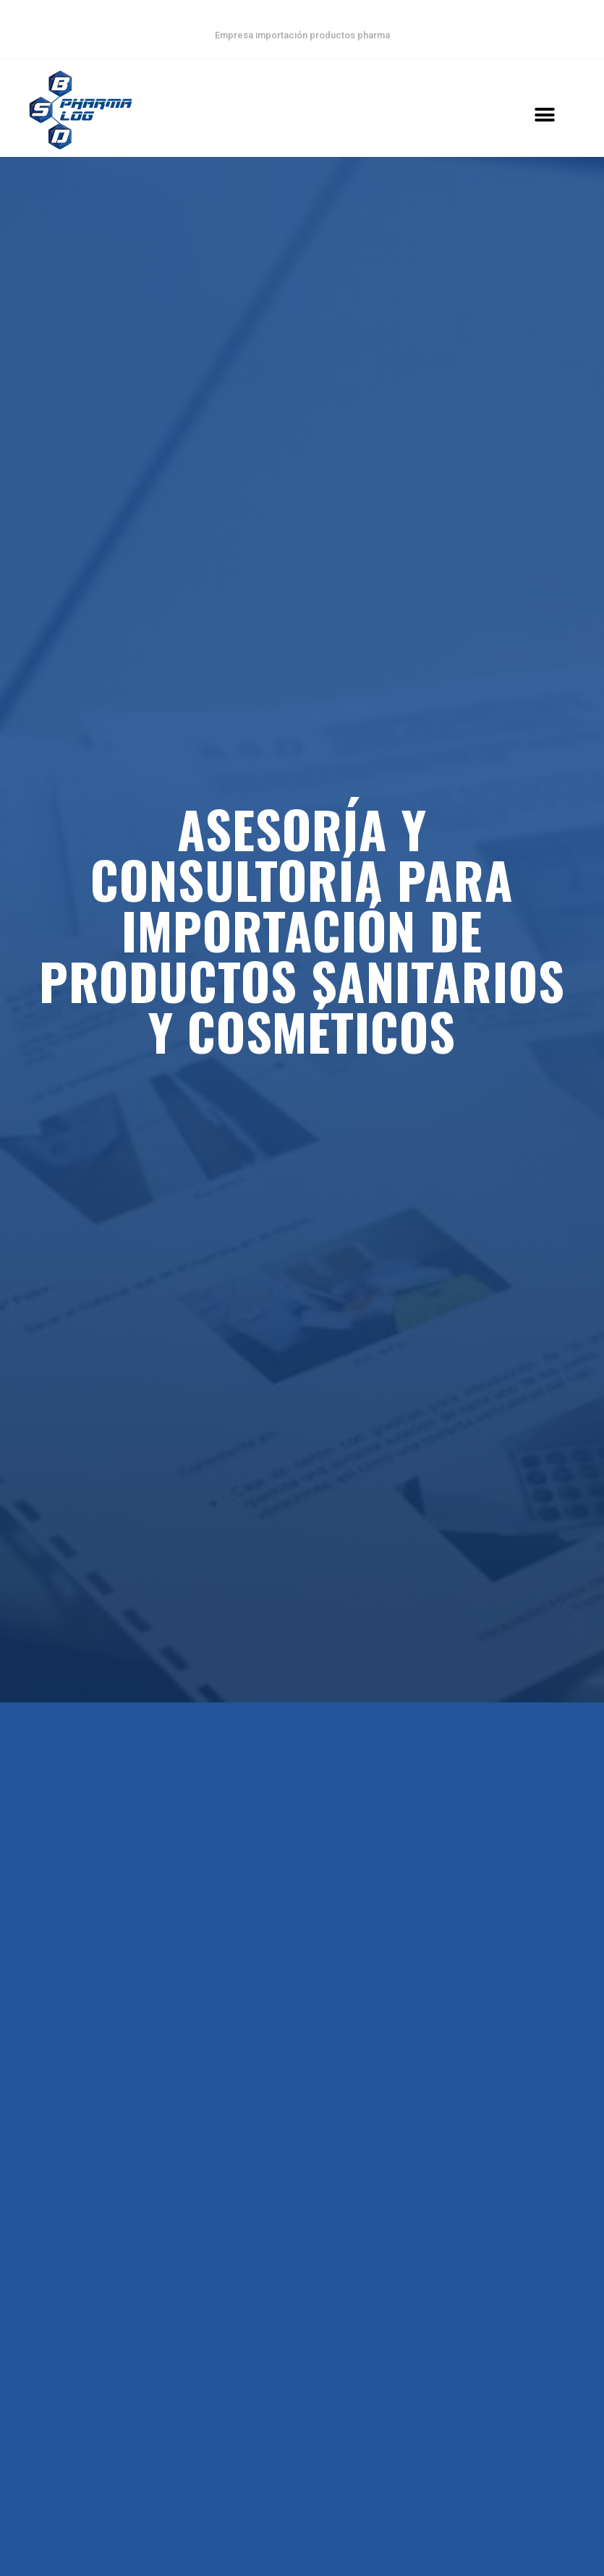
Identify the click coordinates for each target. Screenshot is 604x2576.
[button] (544, 115)
